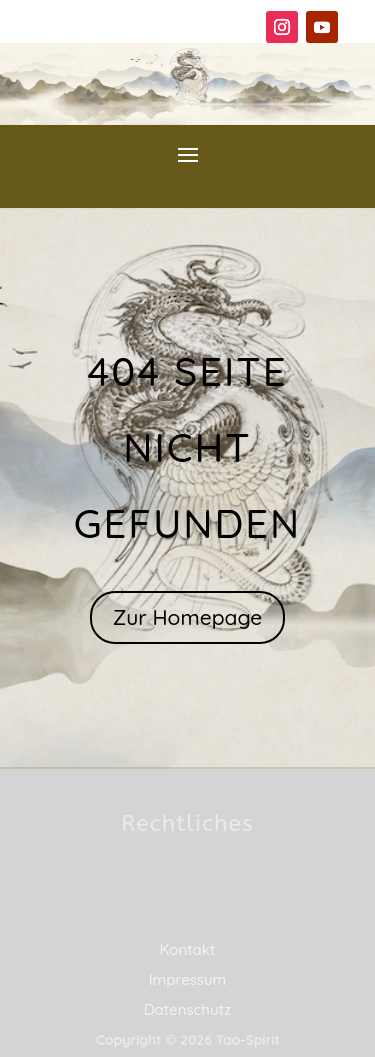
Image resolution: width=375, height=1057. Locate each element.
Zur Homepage (188, 617)
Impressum (188, 979)
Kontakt (188, 949)
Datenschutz (188, 1009)
